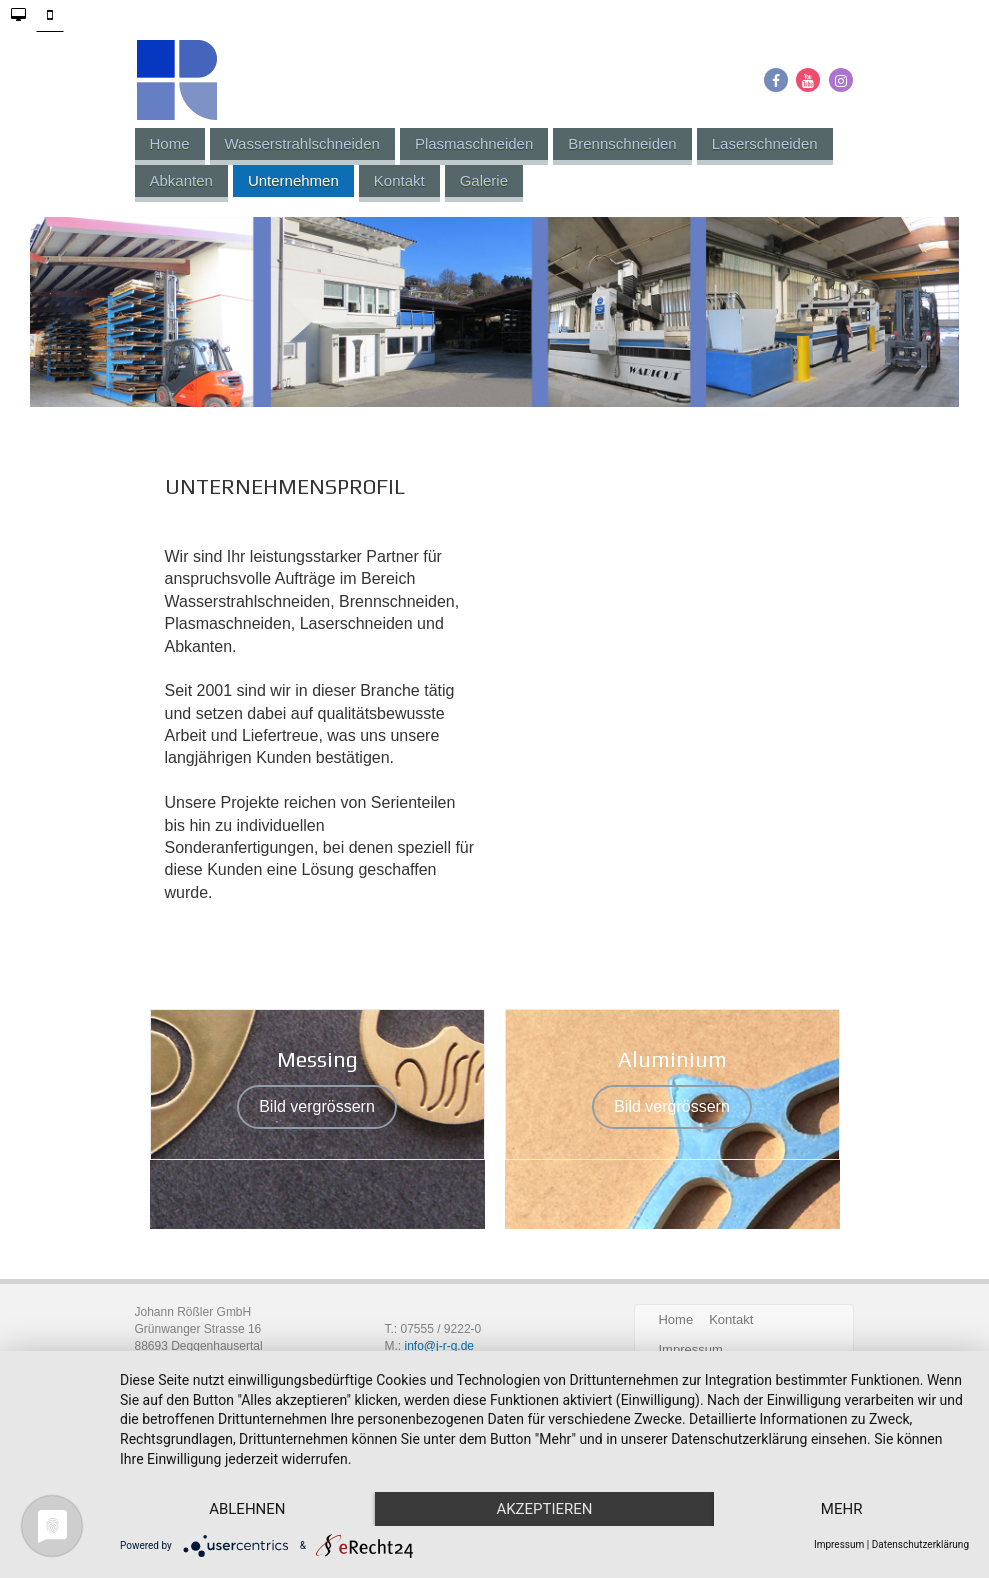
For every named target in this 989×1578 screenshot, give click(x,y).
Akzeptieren (544, 1509)
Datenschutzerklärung (920, 1544)
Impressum (839, 1544)
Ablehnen (247, 1509)
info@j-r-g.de (439, 1346)
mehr (842, 1509)
